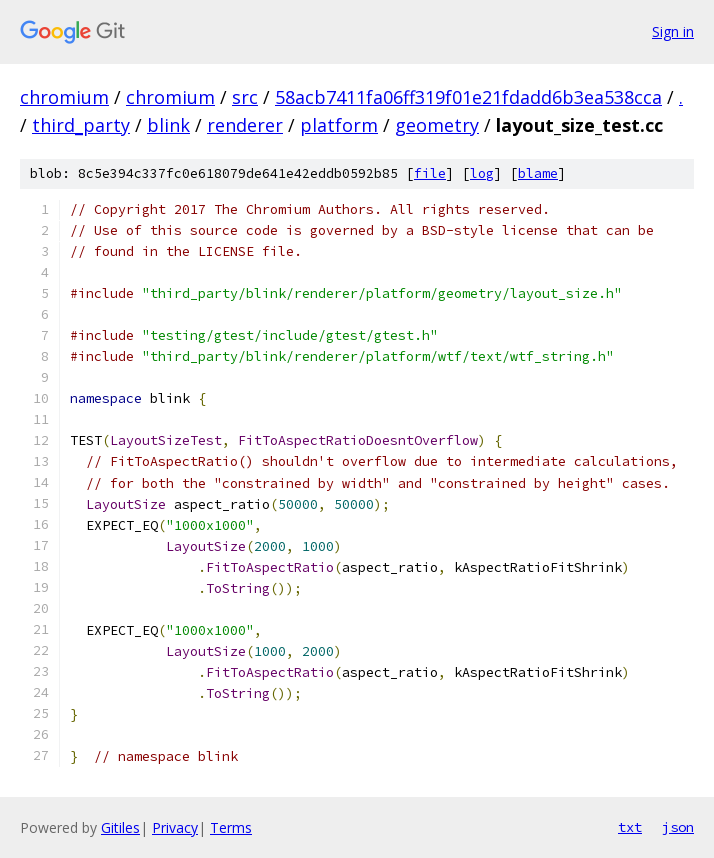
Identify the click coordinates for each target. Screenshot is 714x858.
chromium (64, 97)
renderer (245, 125)
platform (339, 125)
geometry (437, 125)
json (678, 827)
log (482, 173)
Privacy (175, 827)
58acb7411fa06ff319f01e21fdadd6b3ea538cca (468, 97)
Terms (231, 827)
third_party (81, 125)
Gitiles (120, 827)
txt (630, 827)
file (430, 173)
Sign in (673, 31)
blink (168, 125)
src (245, 97)
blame (538, 173)
